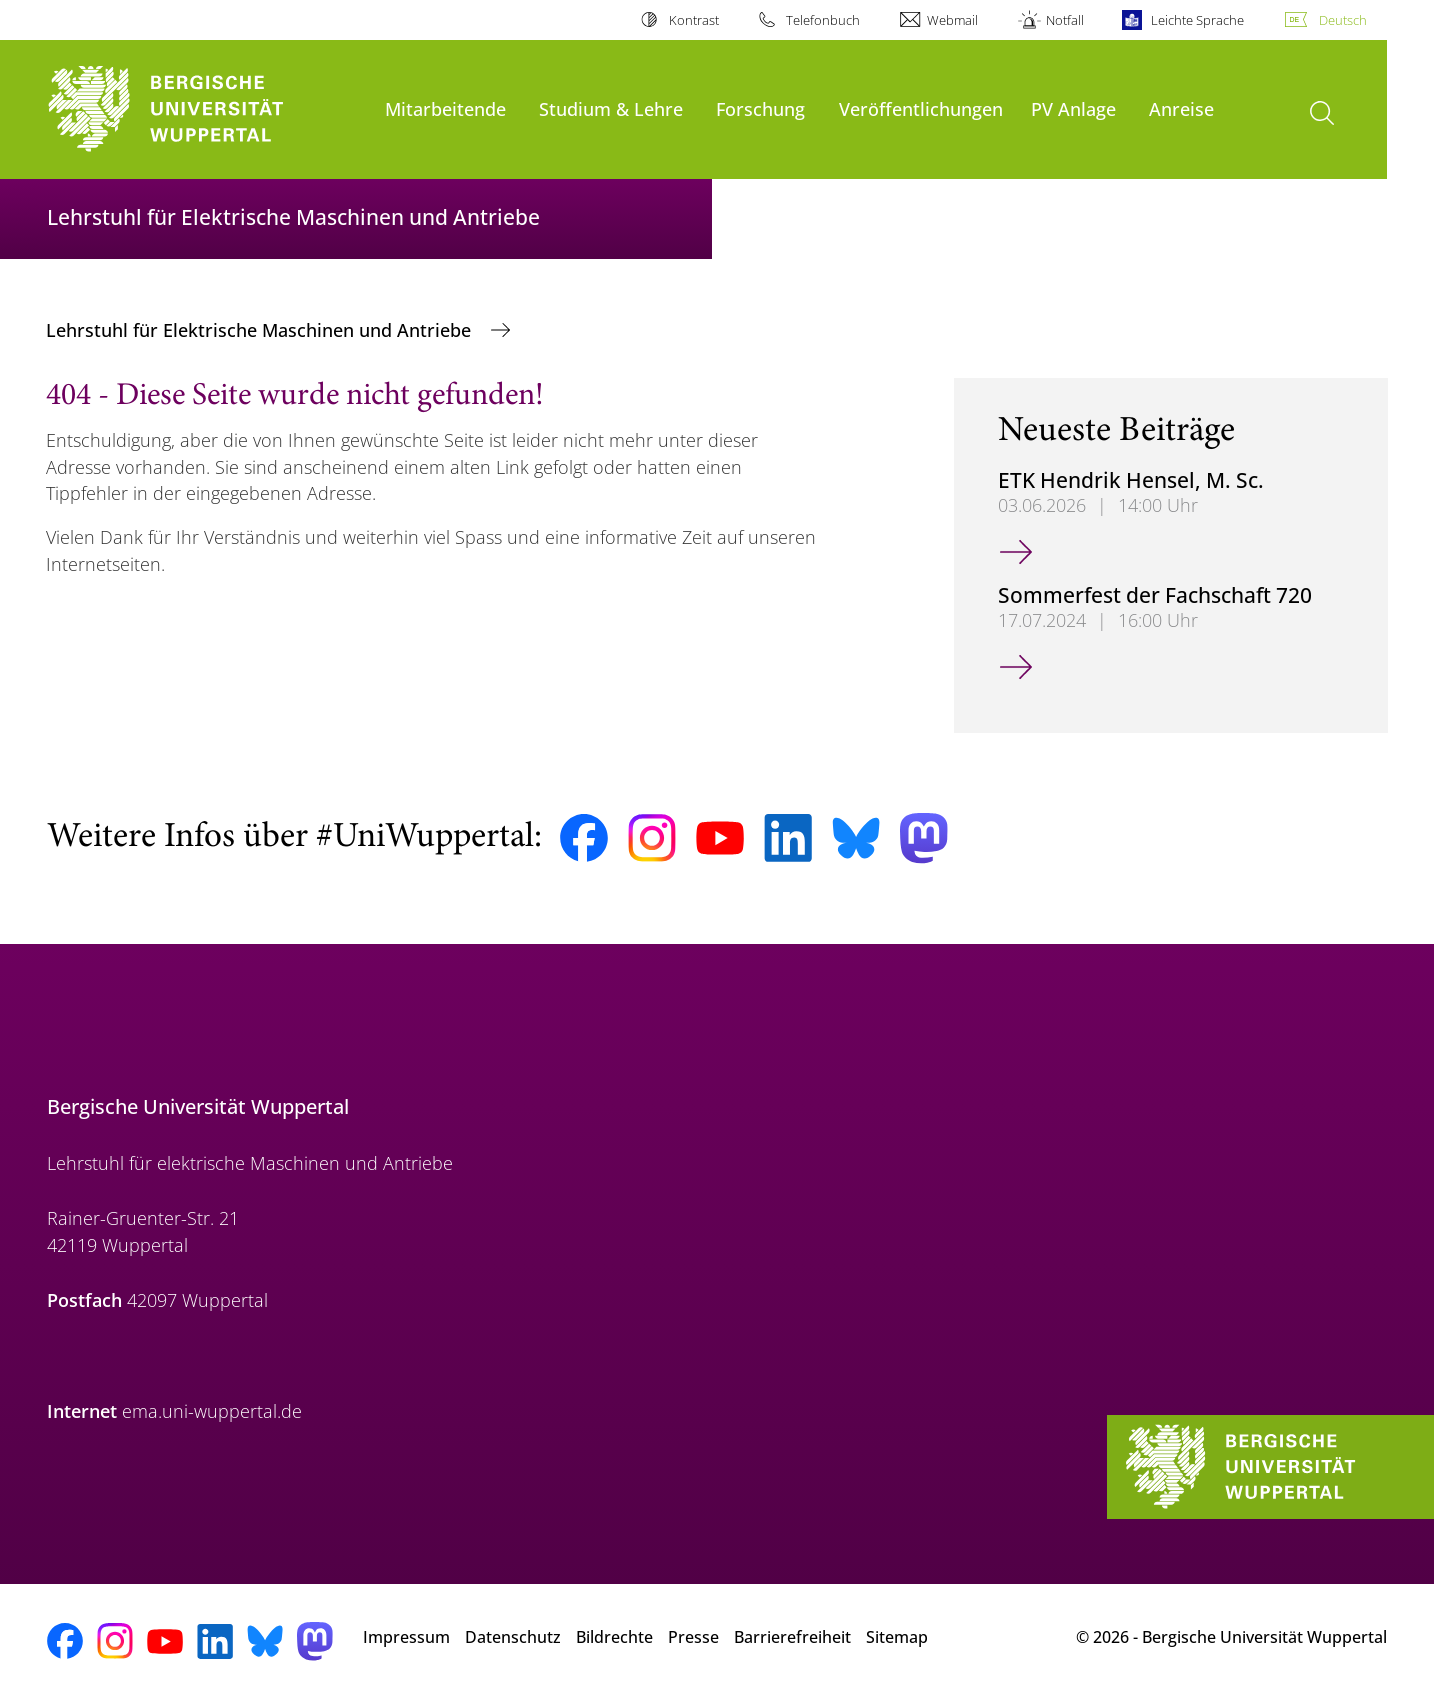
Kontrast (694, 20)
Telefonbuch (823, 20)
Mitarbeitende (445, 108)
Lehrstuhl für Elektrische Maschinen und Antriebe (261, 330)
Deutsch (1343, 20)
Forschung (760, 108)
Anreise (1181, 108)
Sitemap (897, 1637)
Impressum (406, 1637)
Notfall (1065, 20)
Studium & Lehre (611, 108)
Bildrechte (614, 1637)
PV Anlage (1073, 108)
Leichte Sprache (1197, 20)
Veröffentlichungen (921, 108)
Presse (693, 1637)
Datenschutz (513, 1637)
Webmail (952, 20)
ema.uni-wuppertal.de (212, 1411)
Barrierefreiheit (792, 1637)
